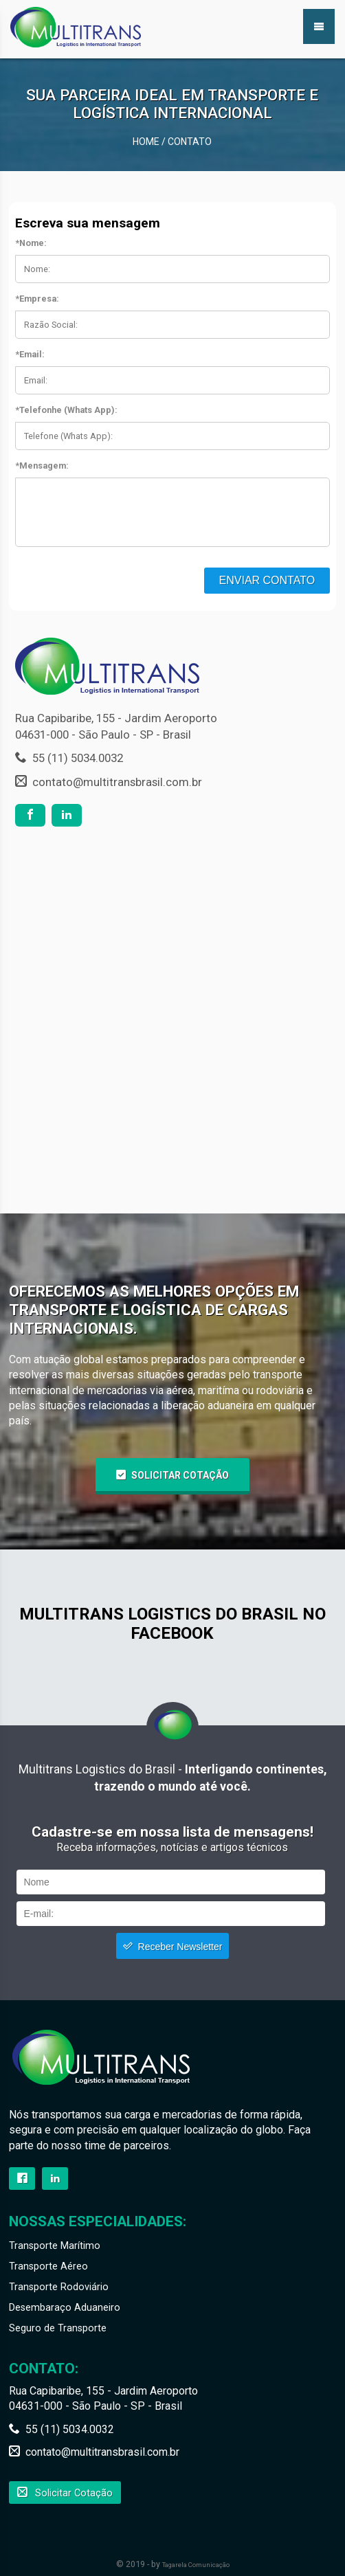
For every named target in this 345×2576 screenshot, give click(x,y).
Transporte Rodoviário (59, 2287)
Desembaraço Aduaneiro (64, 2308)
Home (146, 141)
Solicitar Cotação (180, 1475)
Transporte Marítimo (54, 2246)
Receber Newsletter (180, 1946)
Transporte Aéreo (48, 2266)
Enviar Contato (267, 580)
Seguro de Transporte (58, 2328)
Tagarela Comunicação (196, 2564)
